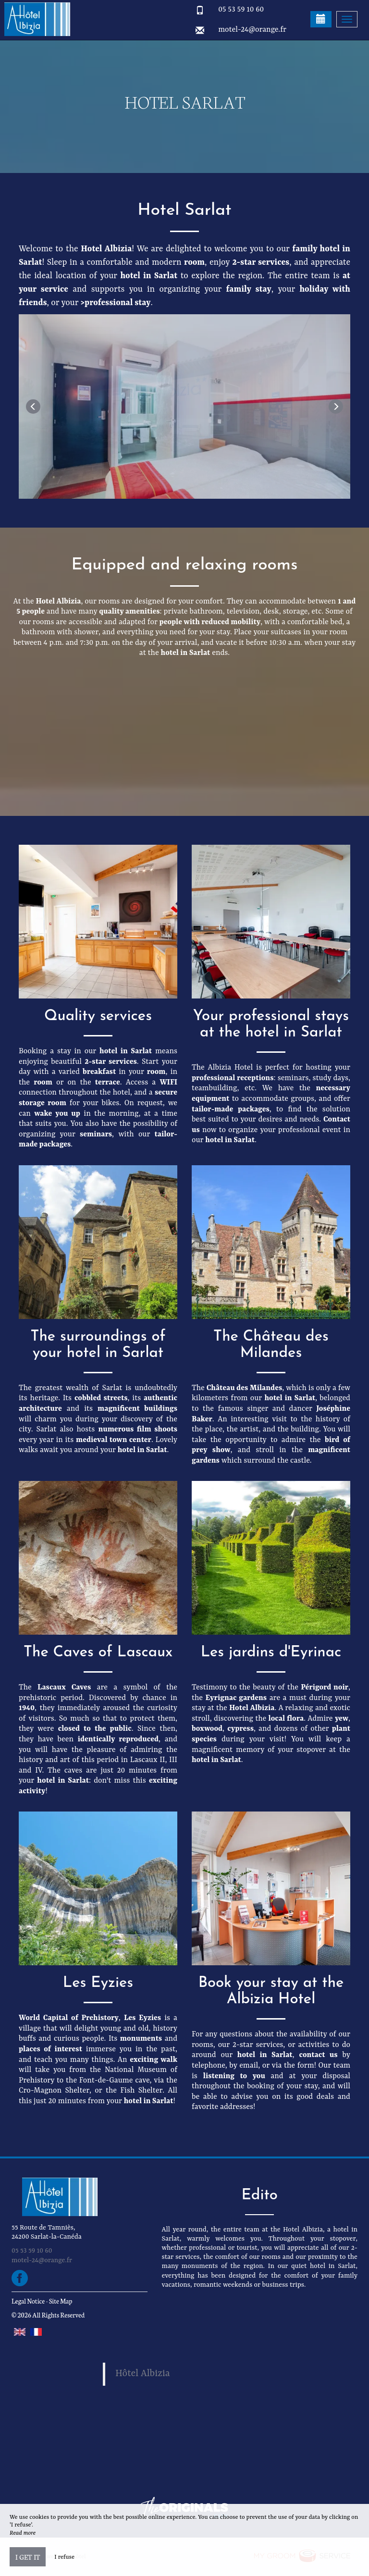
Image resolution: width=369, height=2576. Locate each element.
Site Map (61, 2300)
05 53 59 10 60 (241, 9)
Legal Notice (28, 2300)
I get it (27, 2557)
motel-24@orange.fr (252, 29)
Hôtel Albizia (142, 2373)
